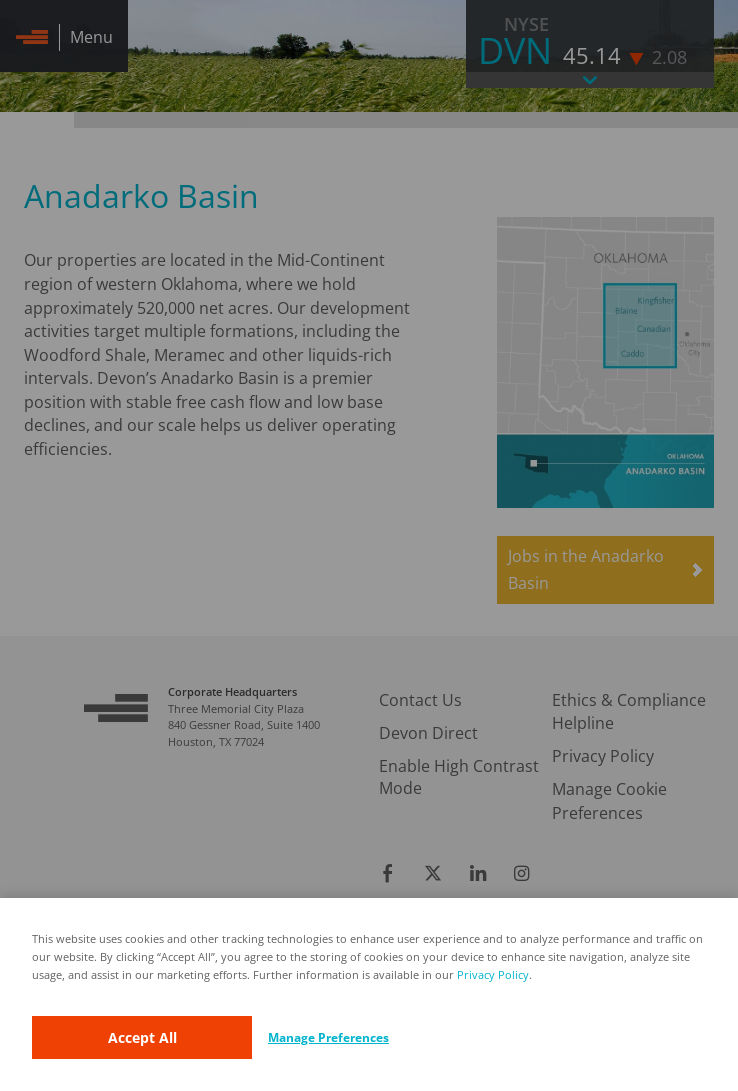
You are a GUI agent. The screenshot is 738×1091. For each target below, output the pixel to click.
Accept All (142, 1037)
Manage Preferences (328, 1037)
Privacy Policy (493, 974)
